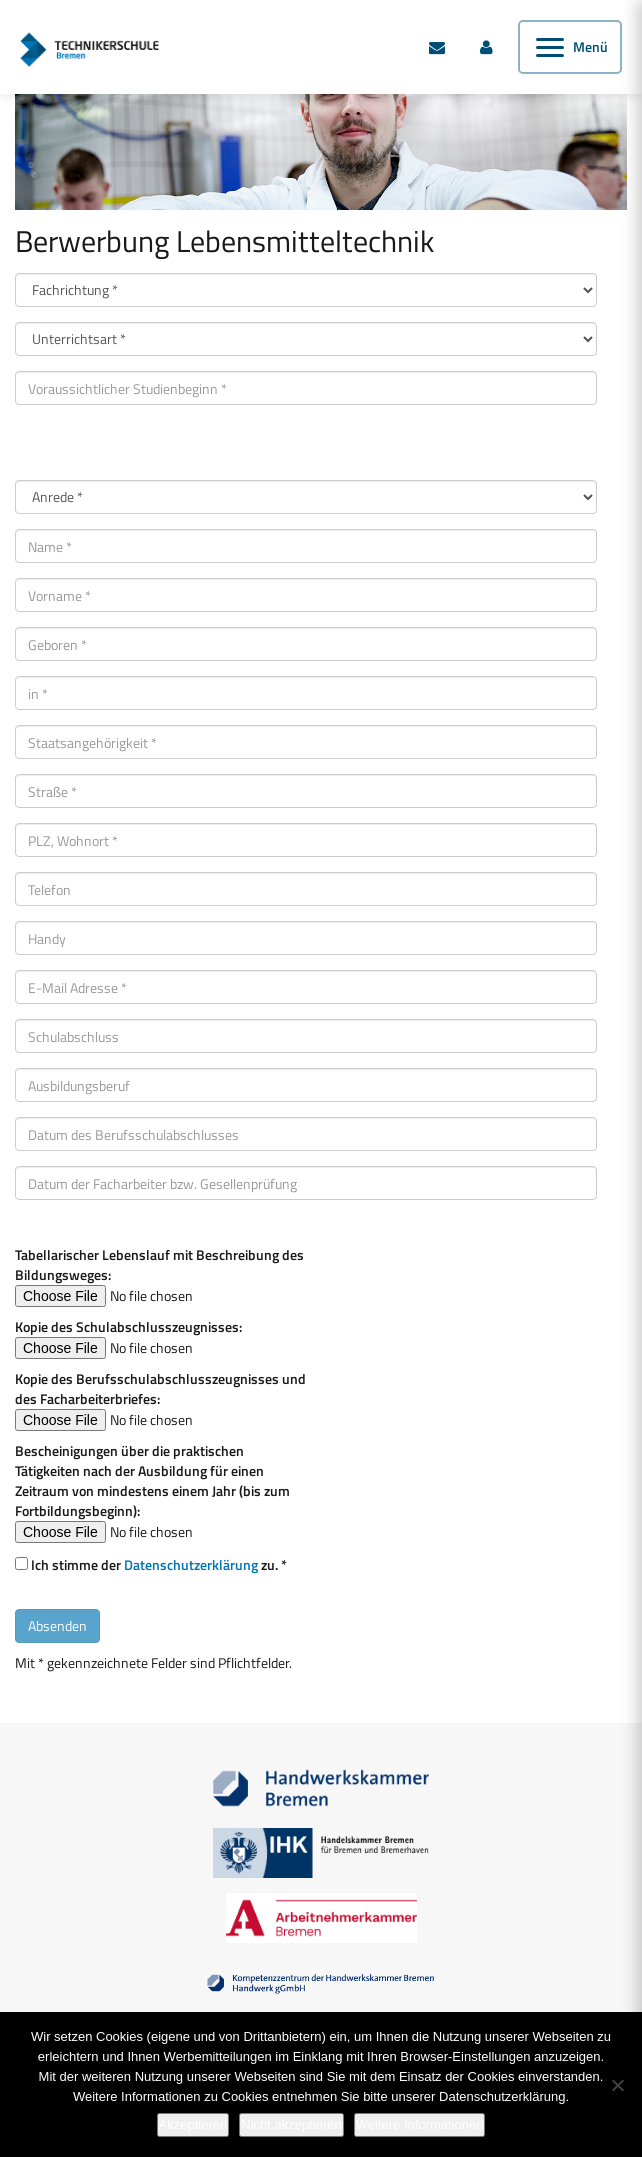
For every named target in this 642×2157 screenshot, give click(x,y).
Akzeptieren (193, 2124)
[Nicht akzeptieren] (617, 2085)
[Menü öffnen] (570, 47)
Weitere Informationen (420, 2124)
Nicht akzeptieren (291, 2124)
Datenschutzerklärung (191, 1564)
